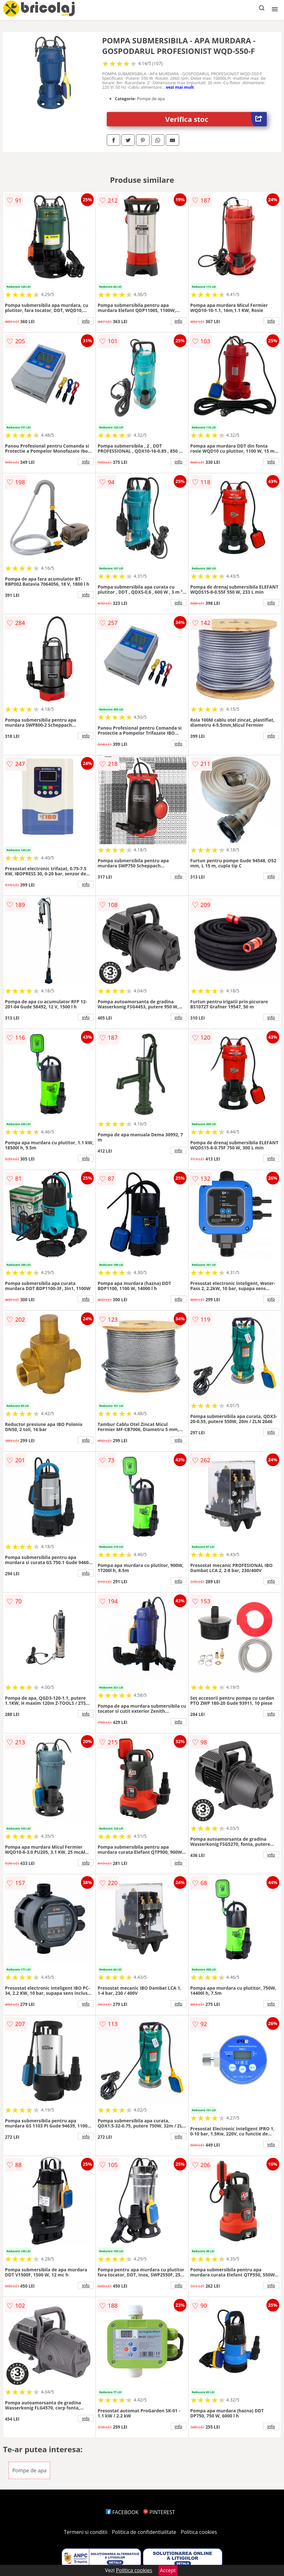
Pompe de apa (29, 2470)
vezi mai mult (180, 87)
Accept (168, 2570)
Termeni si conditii (85, 2531)
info (86, 321)
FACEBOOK (122, 2512)
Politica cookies (199, 2531)
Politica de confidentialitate (144, 2531)
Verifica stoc (215, 119)
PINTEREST (159, 2512)
